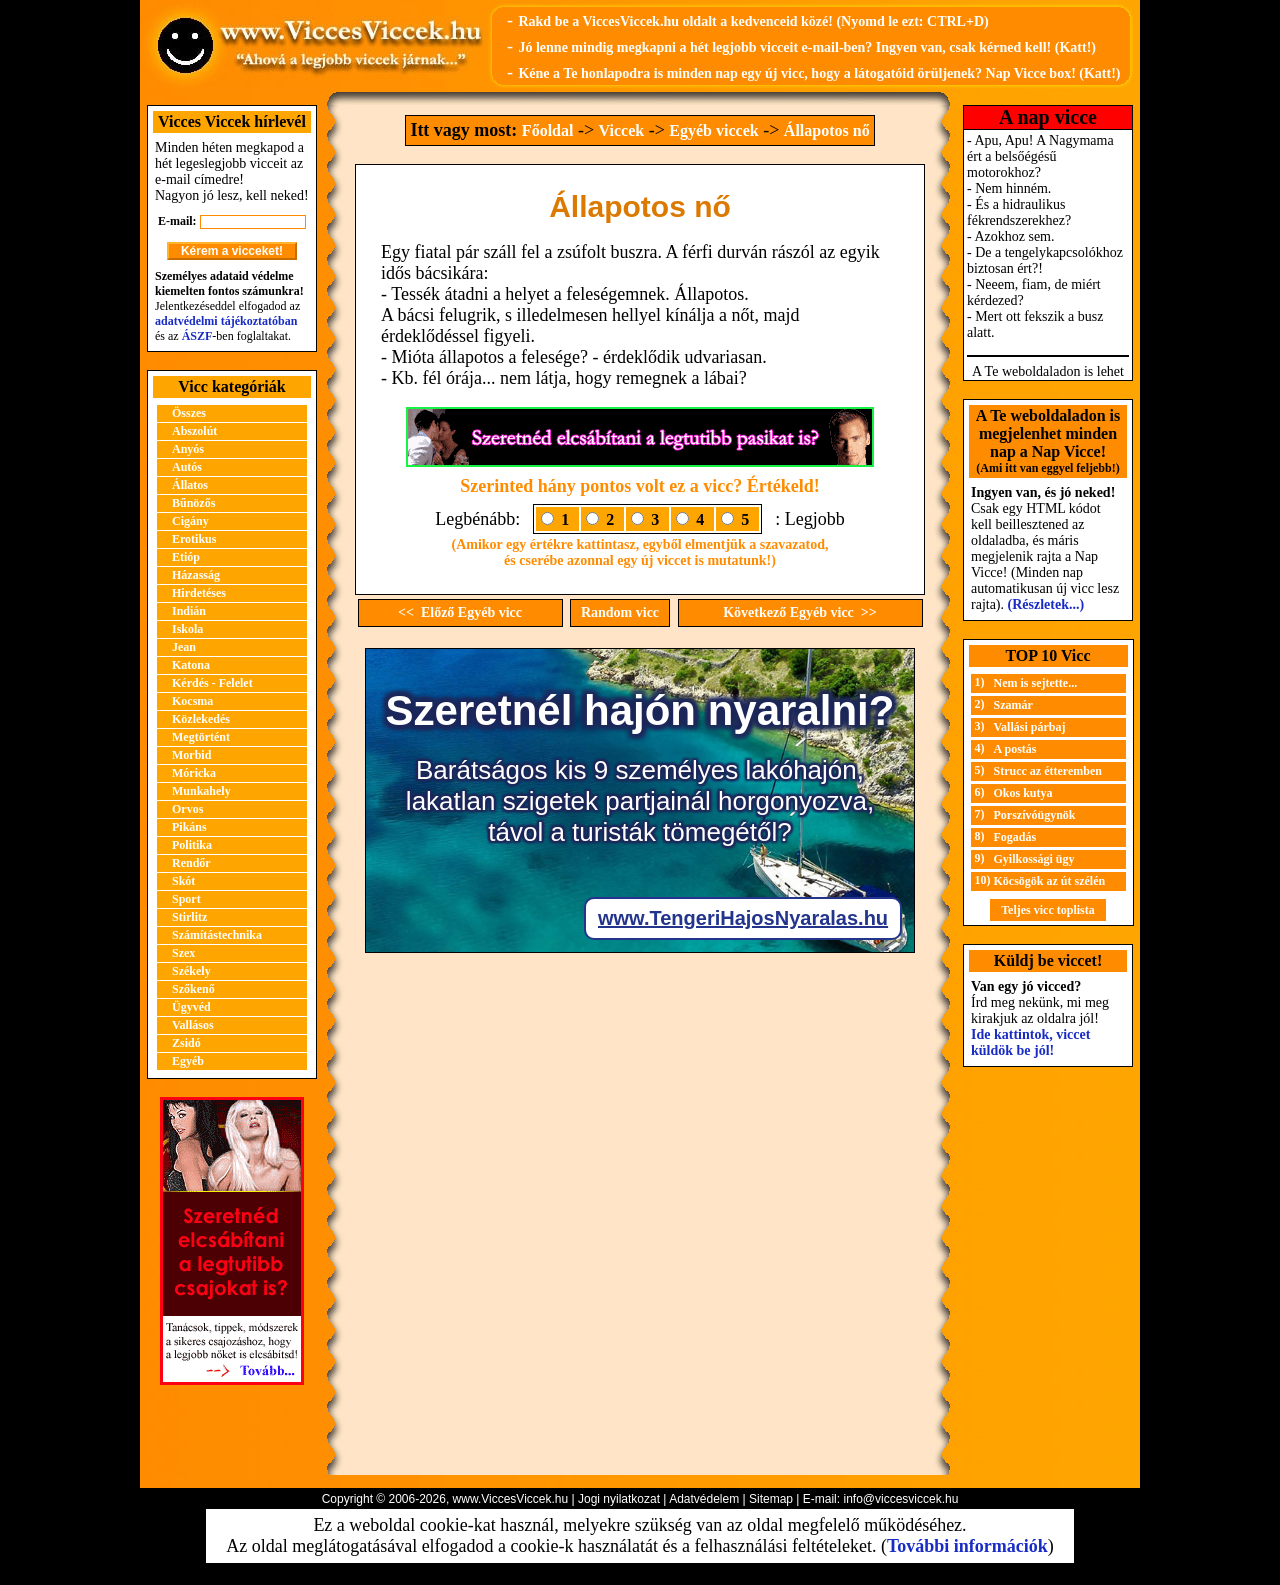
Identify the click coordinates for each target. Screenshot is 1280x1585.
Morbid (191, 755)
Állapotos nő (827, 130)
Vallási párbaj (1030, 727)
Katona (191, 665)
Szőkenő (193, 989)
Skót (183, 881)
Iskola (187, 629)
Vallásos (193, 1025)
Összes (189, 413)
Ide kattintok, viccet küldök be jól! (1030, 1042)
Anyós (188, 449)
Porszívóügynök (1035, 815)
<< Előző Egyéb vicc (460, 612)
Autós (187, 467)
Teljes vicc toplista (1048, 910)
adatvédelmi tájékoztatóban (226, 321)
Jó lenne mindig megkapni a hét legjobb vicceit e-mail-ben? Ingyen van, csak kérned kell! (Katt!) (807, 47)
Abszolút (194, 431)
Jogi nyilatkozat (619, 1499)
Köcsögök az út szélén (1050, 881)
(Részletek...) (1046, 604)
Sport (186, 899)
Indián (189, 611)
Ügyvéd (191, 1007)
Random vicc (620, 612)
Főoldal (548, 130)
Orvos (187, 809)
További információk (967, 1546)
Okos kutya (1023, 793)
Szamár (1013, 705)
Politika (192, 845)
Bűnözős (193, 503)
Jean (184, 647)
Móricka (194, 773)
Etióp (186, 557)
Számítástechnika (217, 935)
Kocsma (192, 701)
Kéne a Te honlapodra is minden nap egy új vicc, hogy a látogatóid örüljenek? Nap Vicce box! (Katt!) (819, 73)
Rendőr (191, 863)
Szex (183, 953)
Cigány (190, 521)
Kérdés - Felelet (212, 683)
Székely (191, 971)
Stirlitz (189, 917)
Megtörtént (201, 737)
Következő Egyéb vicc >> (800, 612)
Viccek (622, 130)
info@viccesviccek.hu (900, 1499)
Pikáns (189, 827)
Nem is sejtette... (1036, 683)
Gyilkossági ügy (1034, 859)
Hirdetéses (199, 593)
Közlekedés (201, 719)
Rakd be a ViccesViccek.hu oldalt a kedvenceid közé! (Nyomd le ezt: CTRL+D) (753, 21)
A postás (1015, 749)
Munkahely (201, 791)
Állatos (190, 485)
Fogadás (1015, 837)
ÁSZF (197, 336)
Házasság (196, 575)
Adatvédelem (704, 1499)
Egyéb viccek (713, 130)
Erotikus (194, 539)
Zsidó (186, 1043)
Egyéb (188, 1061)
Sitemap (771, 1499)
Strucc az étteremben (1048, 771)
